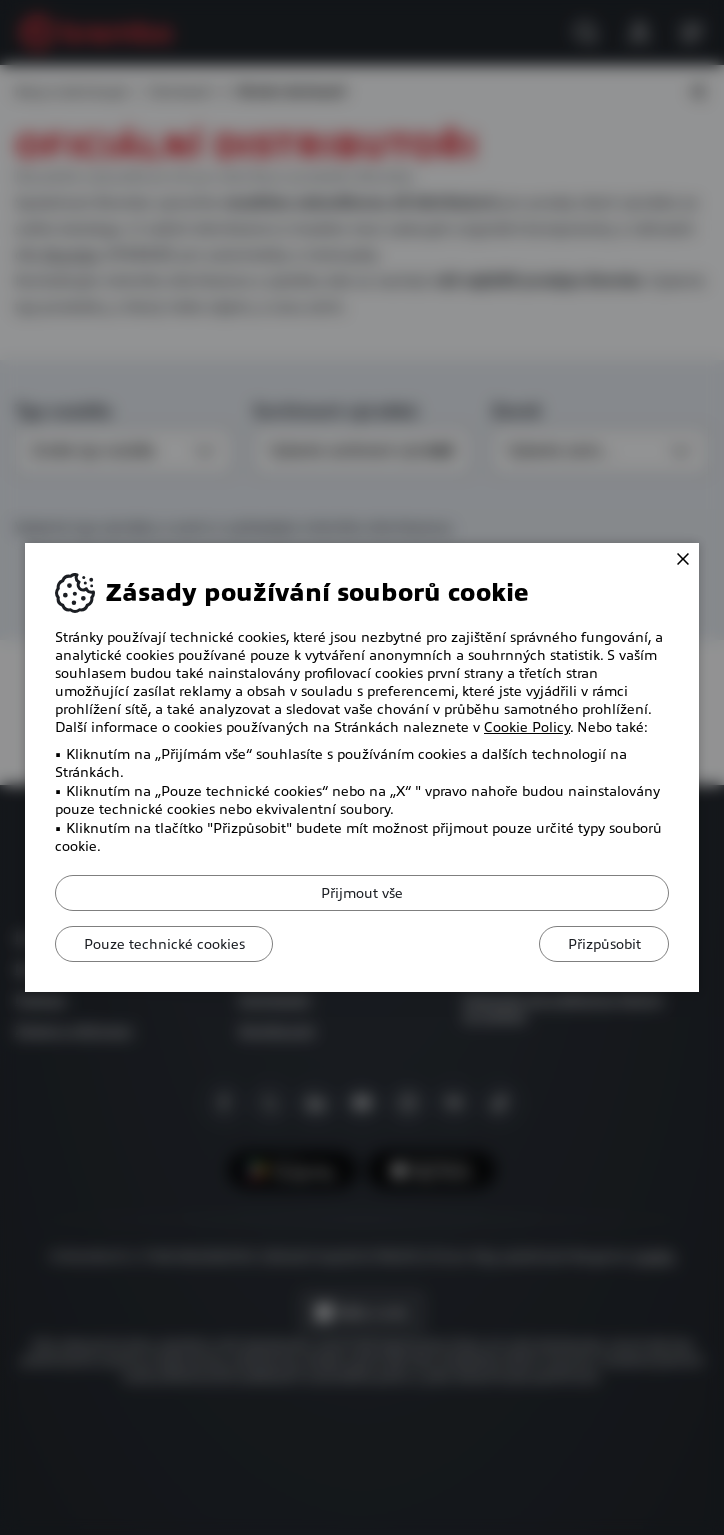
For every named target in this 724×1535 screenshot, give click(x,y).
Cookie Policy (527, 727)
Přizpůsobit (601, 944)
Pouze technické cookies (166, 944)
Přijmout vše (362, 893)
